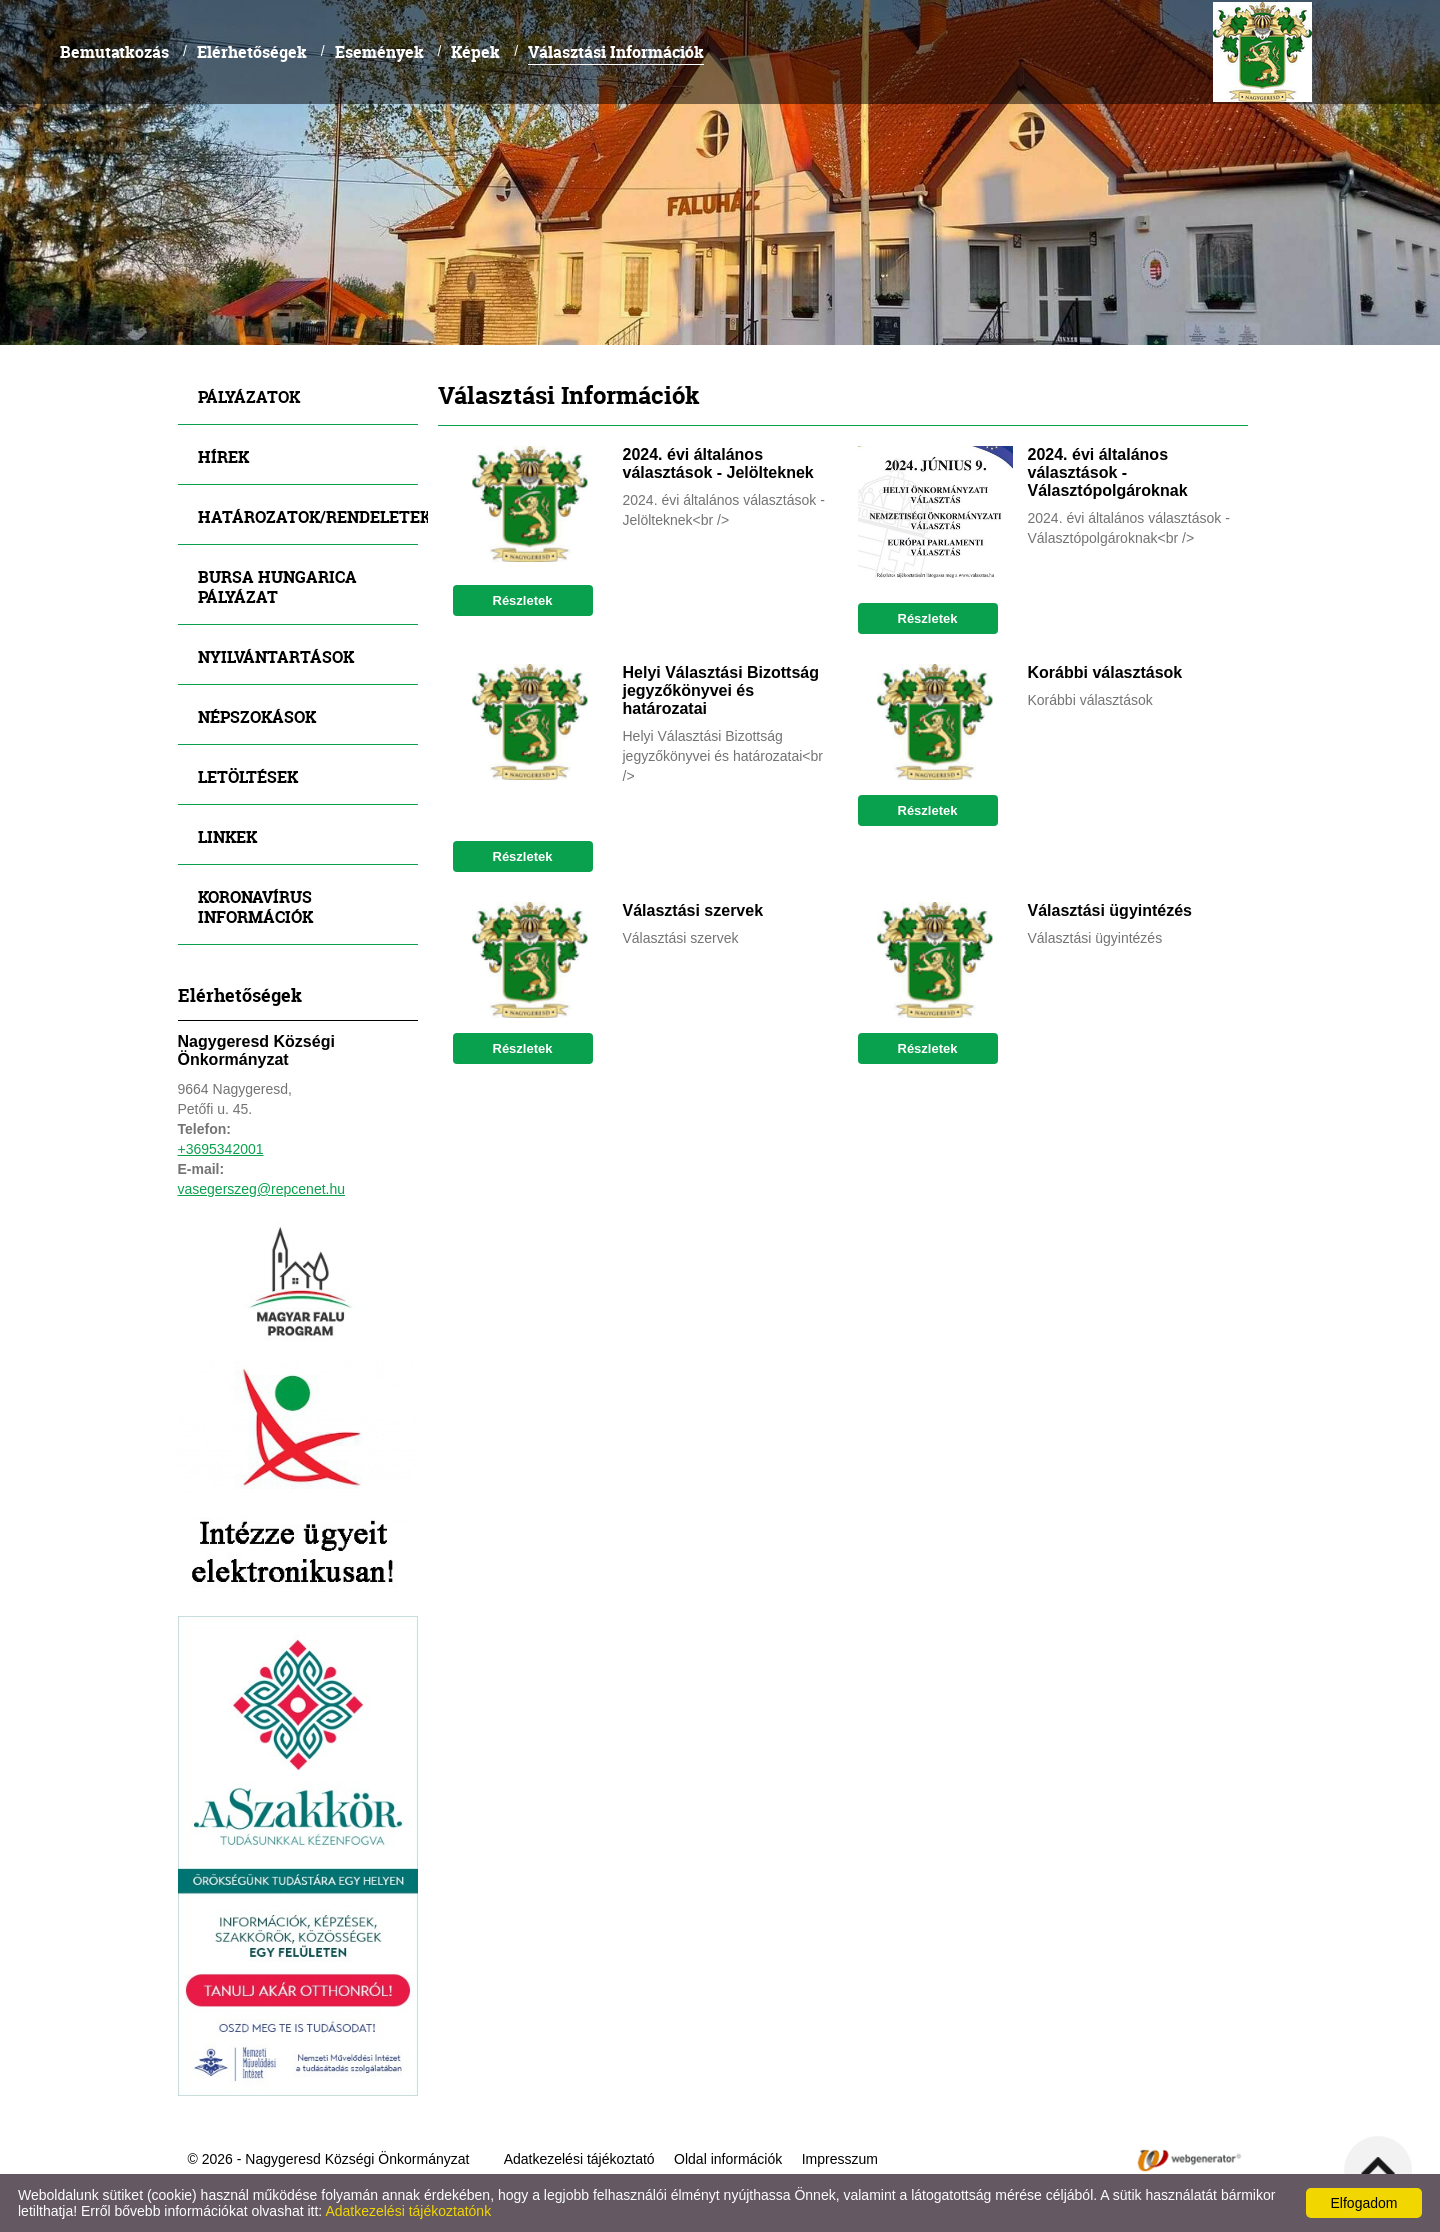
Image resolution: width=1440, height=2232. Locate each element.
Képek (475, 51)
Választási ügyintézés (1110, 910)
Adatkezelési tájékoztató (579, 2159)
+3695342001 (221, 1149)
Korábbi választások (1105, 672)
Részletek (523, 600)
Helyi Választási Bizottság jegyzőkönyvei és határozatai (721, 690)
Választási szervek (693, 910)
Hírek (223, 456)
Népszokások (257, 716)
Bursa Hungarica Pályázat (277, 586)
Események (379, 51)
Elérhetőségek (252, 51)
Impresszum (840, 2159)
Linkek (227, 836)
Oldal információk (728, 2159)
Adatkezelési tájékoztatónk (408, 2211)
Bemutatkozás (114, 51)
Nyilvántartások (276, 656)
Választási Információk (616, 51)
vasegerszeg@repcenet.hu (262, 1189)
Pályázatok (249, 396)
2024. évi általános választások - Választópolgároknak (1108, 472)
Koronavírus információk (255, 906)
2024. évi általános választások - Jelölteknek (718, 463)
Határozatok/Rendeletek (308, 516)
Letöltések (248, 776)
